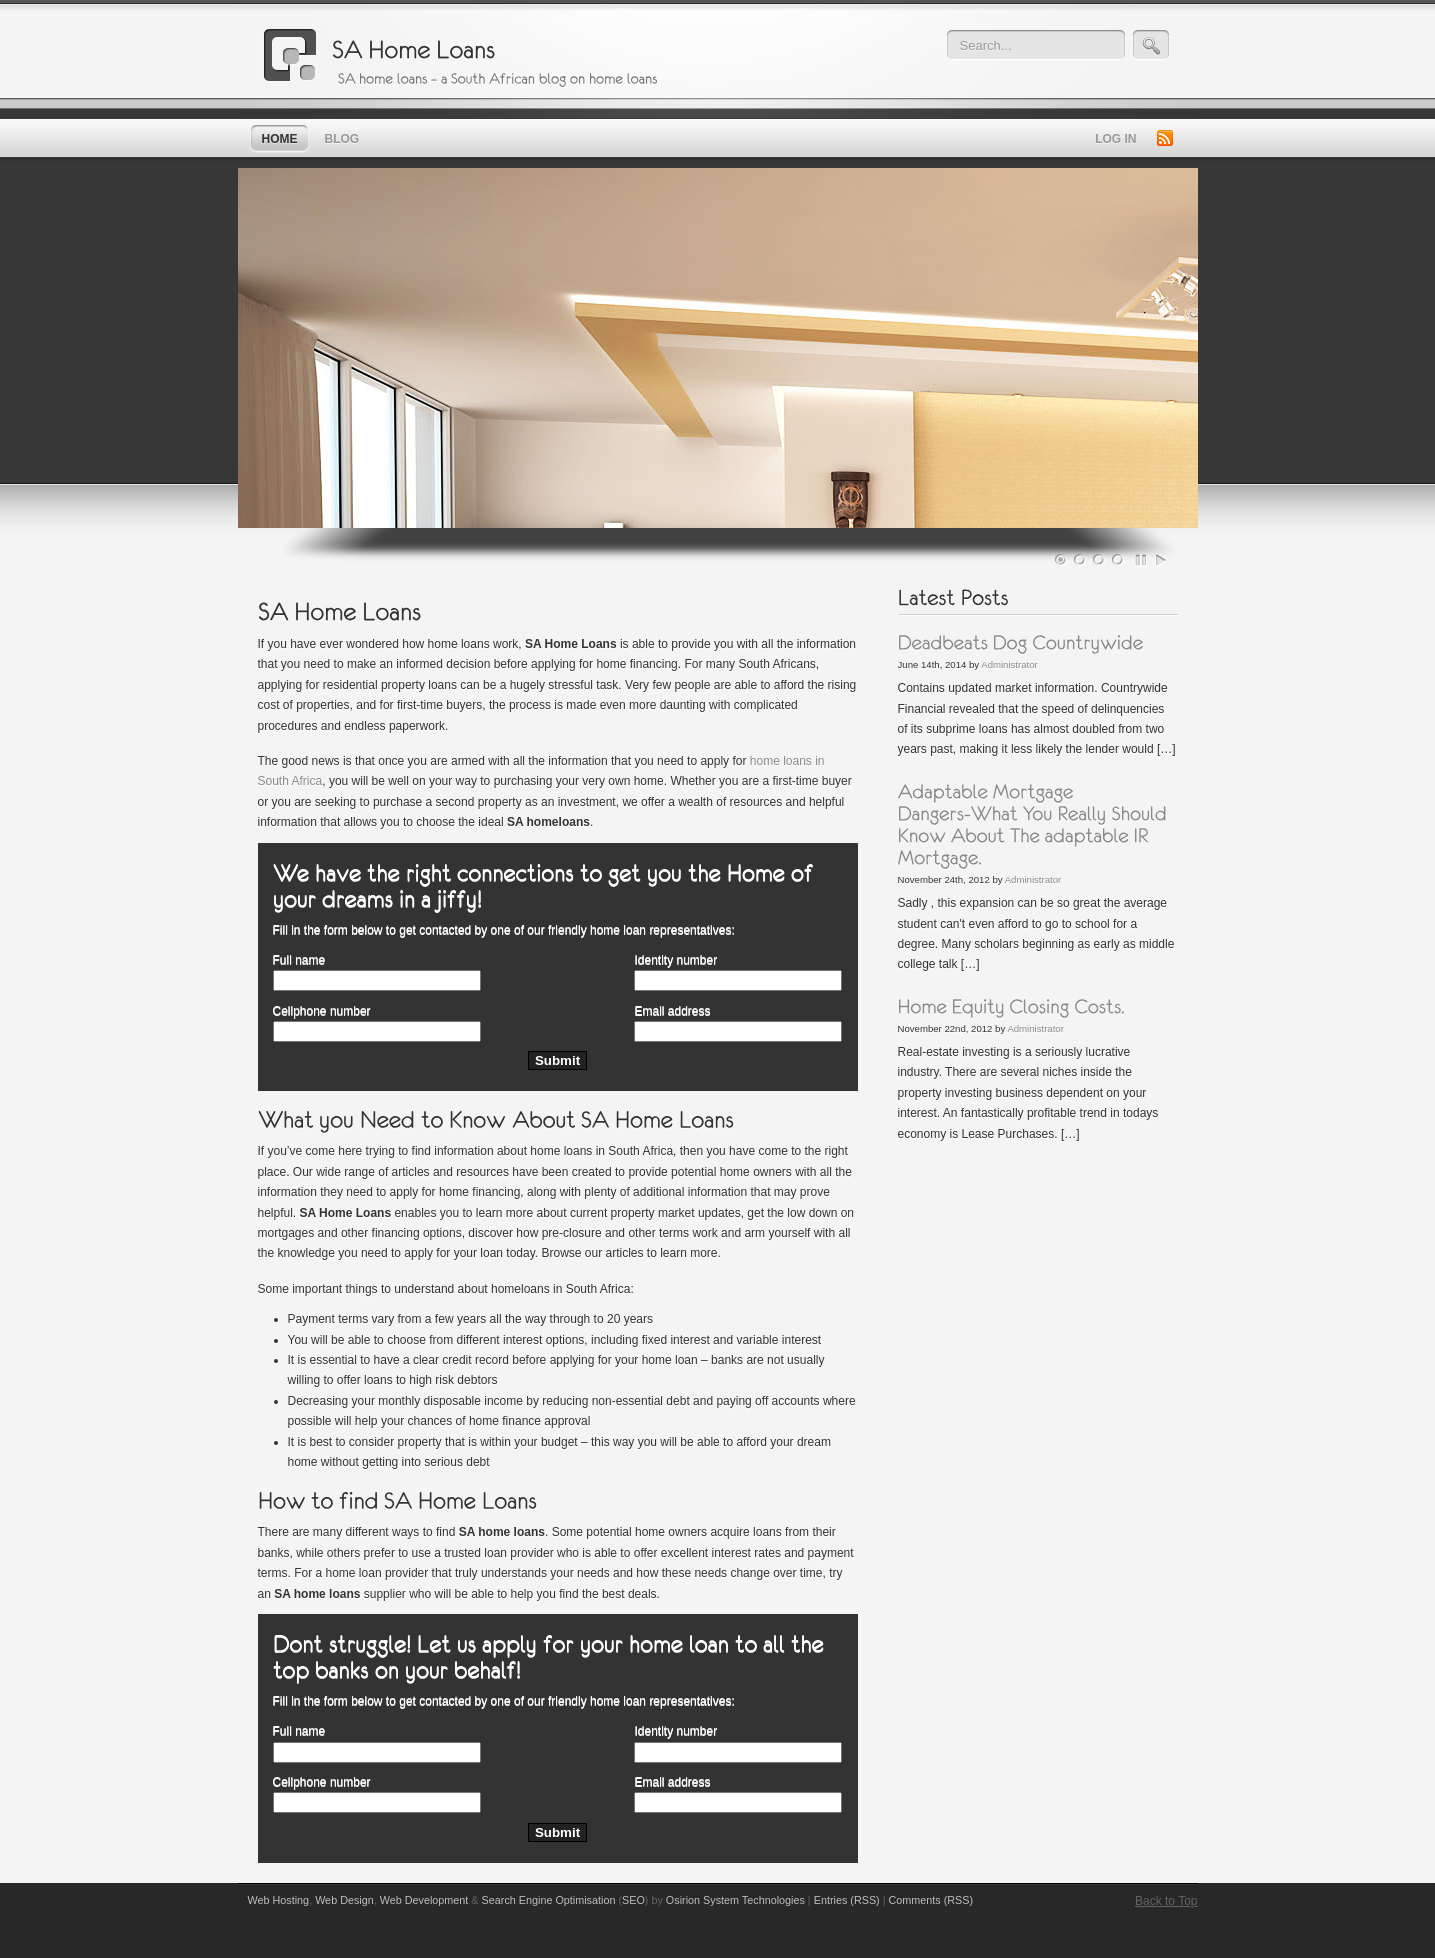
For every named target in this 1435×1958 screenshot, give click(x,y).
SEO (633, 1900)
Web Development (424, 1900)
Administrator (1009, 664)
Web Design (344, 1900)
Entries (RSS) (847, 1900)
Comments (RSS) (931, 1900)
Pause (1142, 560)
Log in (1115, 139)
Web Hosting (279, 1900)
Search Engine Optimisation (549, 1900)
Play (1161, 560)
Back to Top (1166, 1901)
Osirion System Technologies (735, 1900)
